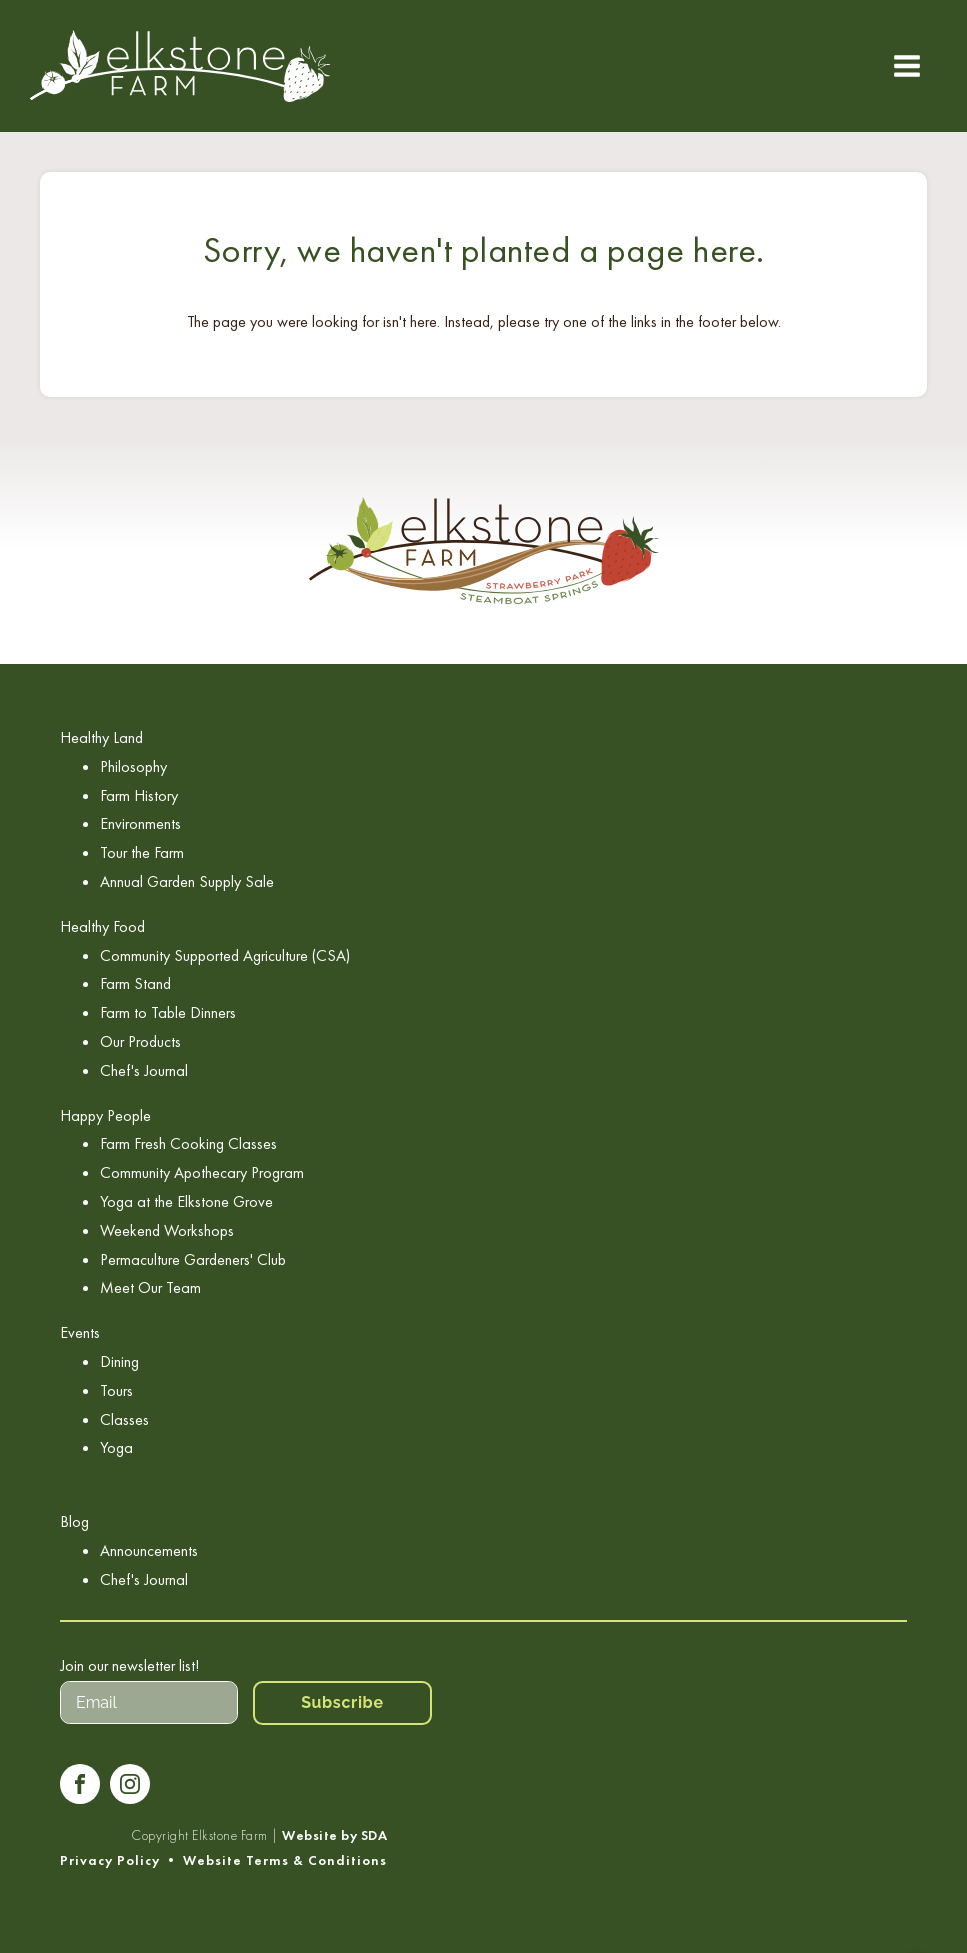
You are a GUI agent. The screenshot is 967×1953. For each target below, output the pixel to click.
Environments (140, 823)
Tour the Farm (142, 852)
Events (80, 1332)
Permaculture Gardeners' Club (193, 1259)
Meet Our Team (150, 1287)
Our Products (140, 1041)
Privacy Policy (110, 1860)
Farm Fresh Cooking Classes (188, 1143)
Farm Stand (135, 983)
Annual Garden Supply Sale (187, 881)
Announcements (149, 1550)
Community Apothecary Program (202, 1172)
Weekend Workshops (167, 1230)
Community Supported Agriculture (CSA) (225, 955)
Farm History (139, 795)
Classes (124, 1419)
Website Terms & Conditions (285, 1860)
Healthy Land (101, 737)
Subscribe (342, 1702)
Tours (116, 1390)
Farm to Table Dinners (168, 1012)
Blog (74, 1521)
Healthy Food (102, 926)
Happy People (105, 1115)
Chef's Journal (144, 1070)
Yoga (116, 1447)
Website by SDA (334, 1835)
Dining (119, 1361)
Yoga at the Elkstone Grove (186, 1201)
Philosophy (133, 766)
